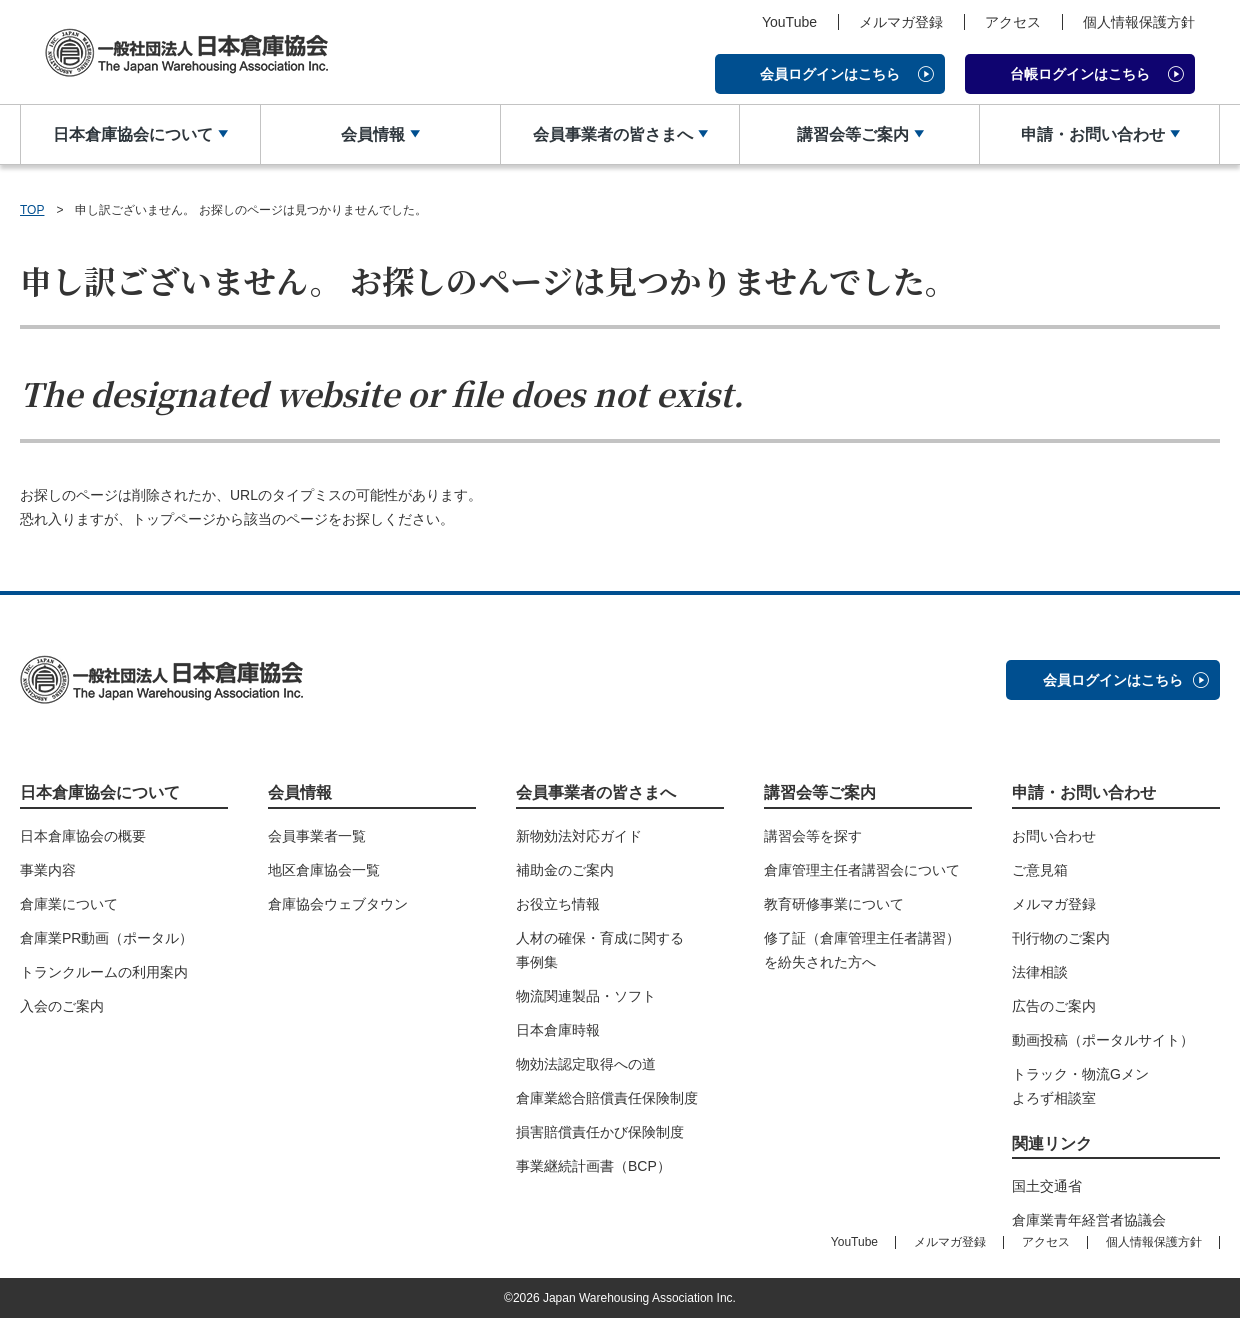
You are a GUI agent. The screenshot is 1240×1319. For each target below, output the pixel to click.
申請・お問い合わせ (1092, 134)
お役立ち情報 (558, 904)
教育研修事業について (834, 904)
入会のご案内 (62, 1006)
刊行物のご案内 (1061, 938)
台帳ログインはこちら (1080, 74)
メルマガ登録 (901, 22)
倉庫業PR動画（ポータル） (106, 938)
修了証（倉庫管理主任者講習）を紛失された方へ (862, 950)
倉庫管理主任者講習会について (862, 870)
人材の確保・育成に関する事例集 (600, 950)
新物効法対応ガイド (579, 836)
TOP (32, 210)
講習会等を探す (813, 836)
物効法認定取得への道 (586, 1064)
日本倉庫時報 (558, 1030)
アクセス (1013, 22)
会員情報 (373, 134)
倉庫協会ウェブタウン (338, 904)
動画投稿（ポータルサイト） (1103, 1040)
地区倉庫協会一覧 (324, 870)
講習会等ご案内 (852, 134)
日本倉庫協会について (133, 134)
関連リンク (1052, 1143)
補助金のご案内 (565, 870)
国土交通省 (1047, 1187)
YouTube (789, 22)
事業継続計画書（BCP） (593, 1166)
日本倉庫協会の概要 (83, 836)
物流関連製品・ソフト (586, 996)
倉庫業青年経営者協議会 (1089, 1221)
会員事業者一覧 (317, 836)
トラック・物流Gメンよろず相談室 (1080, 1086)
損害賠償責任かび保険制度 (600, 1132)
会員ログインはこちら (830, 74)
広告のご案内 (1054, 1006)
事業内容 (48, 870)
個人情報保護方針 (1139, 22)
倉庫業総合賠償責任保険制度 (607, 1098)
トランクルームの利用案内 (104, 972)
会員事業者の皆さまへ (612, 134)
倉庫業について (69, 904)
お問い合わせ (1054, 836)
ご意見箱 (1040, 870)
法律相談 (1040, 972)
